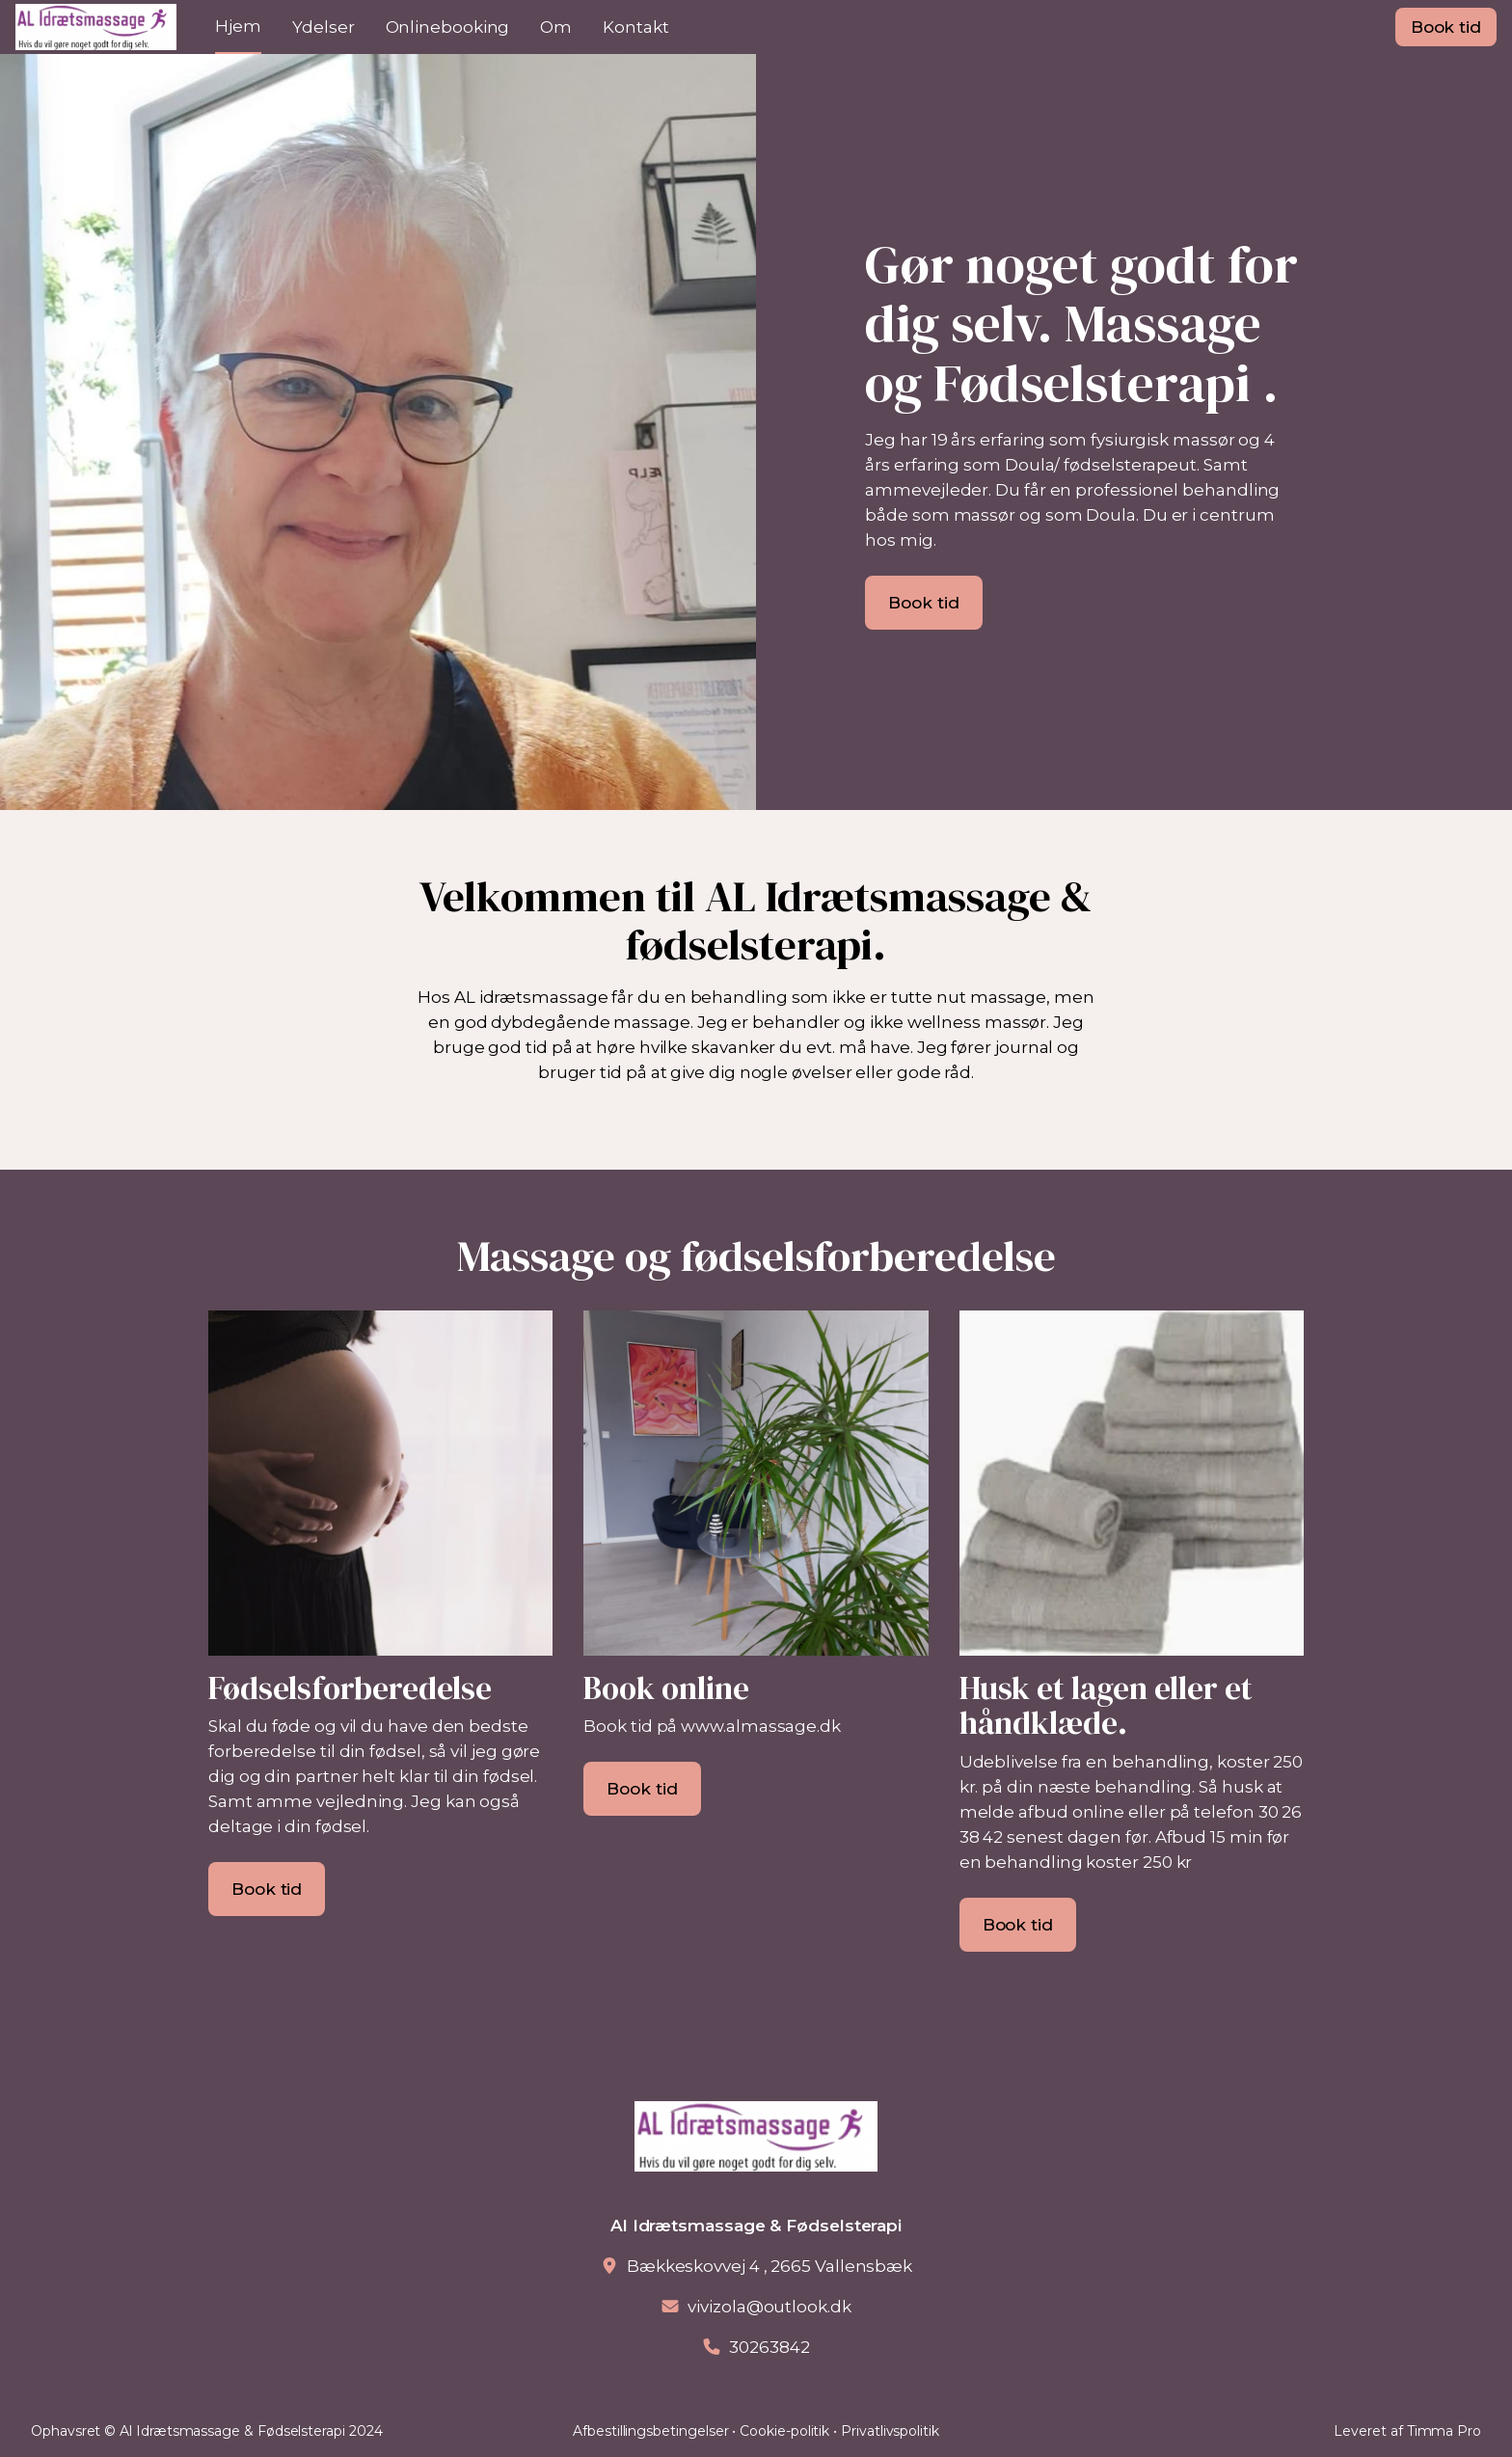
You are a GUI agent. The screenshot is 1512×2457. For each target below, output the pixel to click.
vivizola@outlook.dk (769, 2306)
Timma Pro (1444, 2431)
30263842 (769, 2347)
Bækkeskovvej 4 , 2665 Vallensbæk (769, 2266)
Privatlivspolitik (890, 2431)
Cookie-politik (784, 2431)
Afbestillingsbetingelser (650, 2431)
